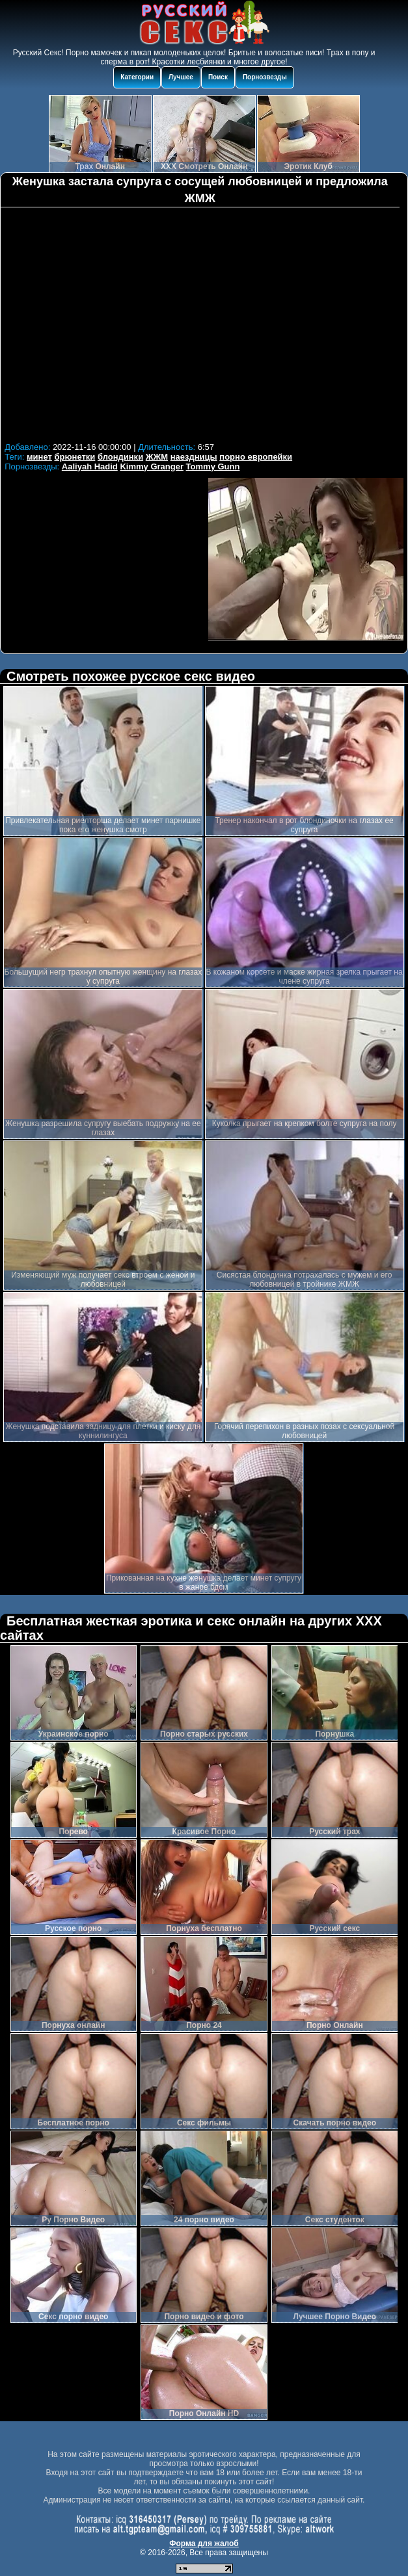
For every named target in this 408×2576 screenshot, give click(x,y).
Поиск (218, 77)
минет (39, 457)
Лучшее (181, 77)
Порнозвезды (265, 77)
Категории (137, 77)
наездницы (193, 457)
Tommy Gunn (213, 466)
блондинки (120, 457)
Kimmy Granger (152, 466)
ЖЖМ (157, 457)
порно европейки (255, 457)
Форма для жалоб (204, 2543)
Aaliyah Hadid (90, 466)
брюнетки (74, 457)
